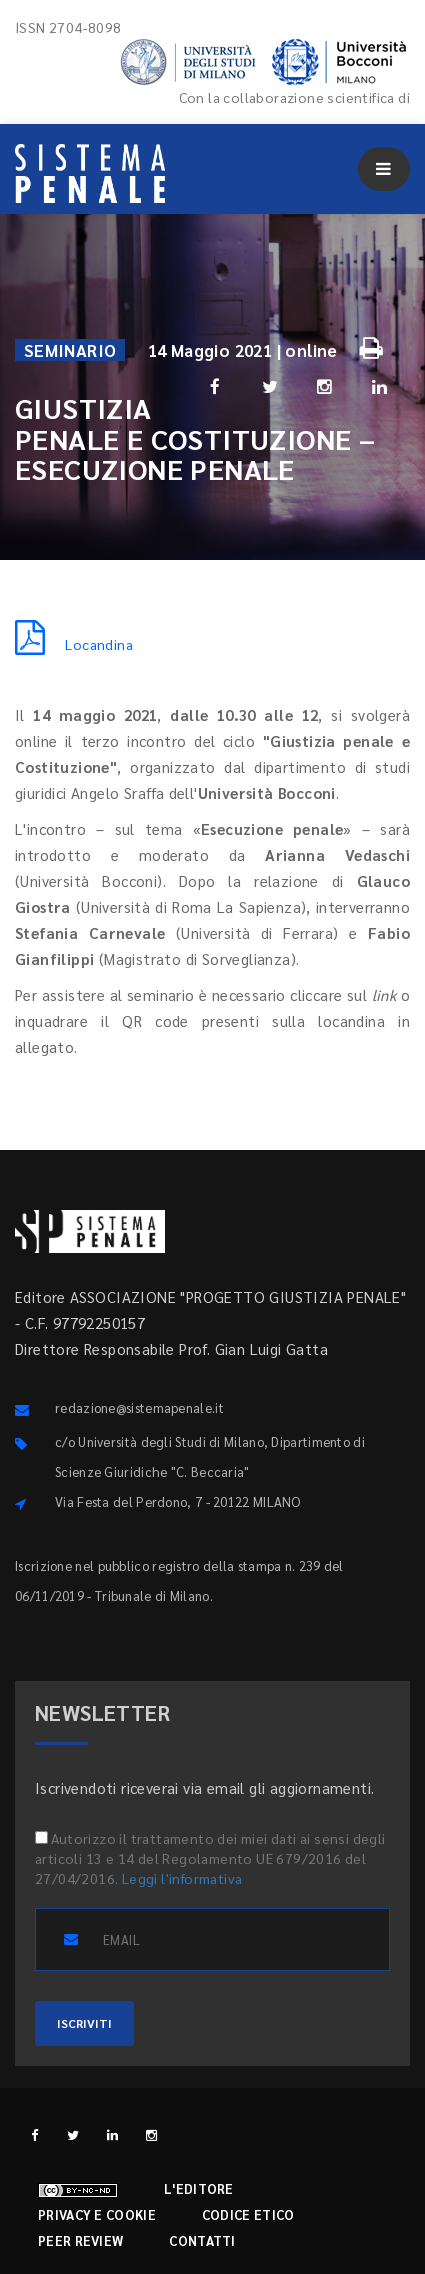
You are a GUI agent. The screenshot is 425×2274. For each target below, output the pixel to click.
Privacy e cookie (97, 2214)
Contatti (202, 2240)
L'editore (199, 2188)
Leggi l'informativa (182, 1878)
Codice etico (248, 2214)
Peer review (80, 2240)
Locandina (74, 644)
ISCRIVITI (84, 2023)
